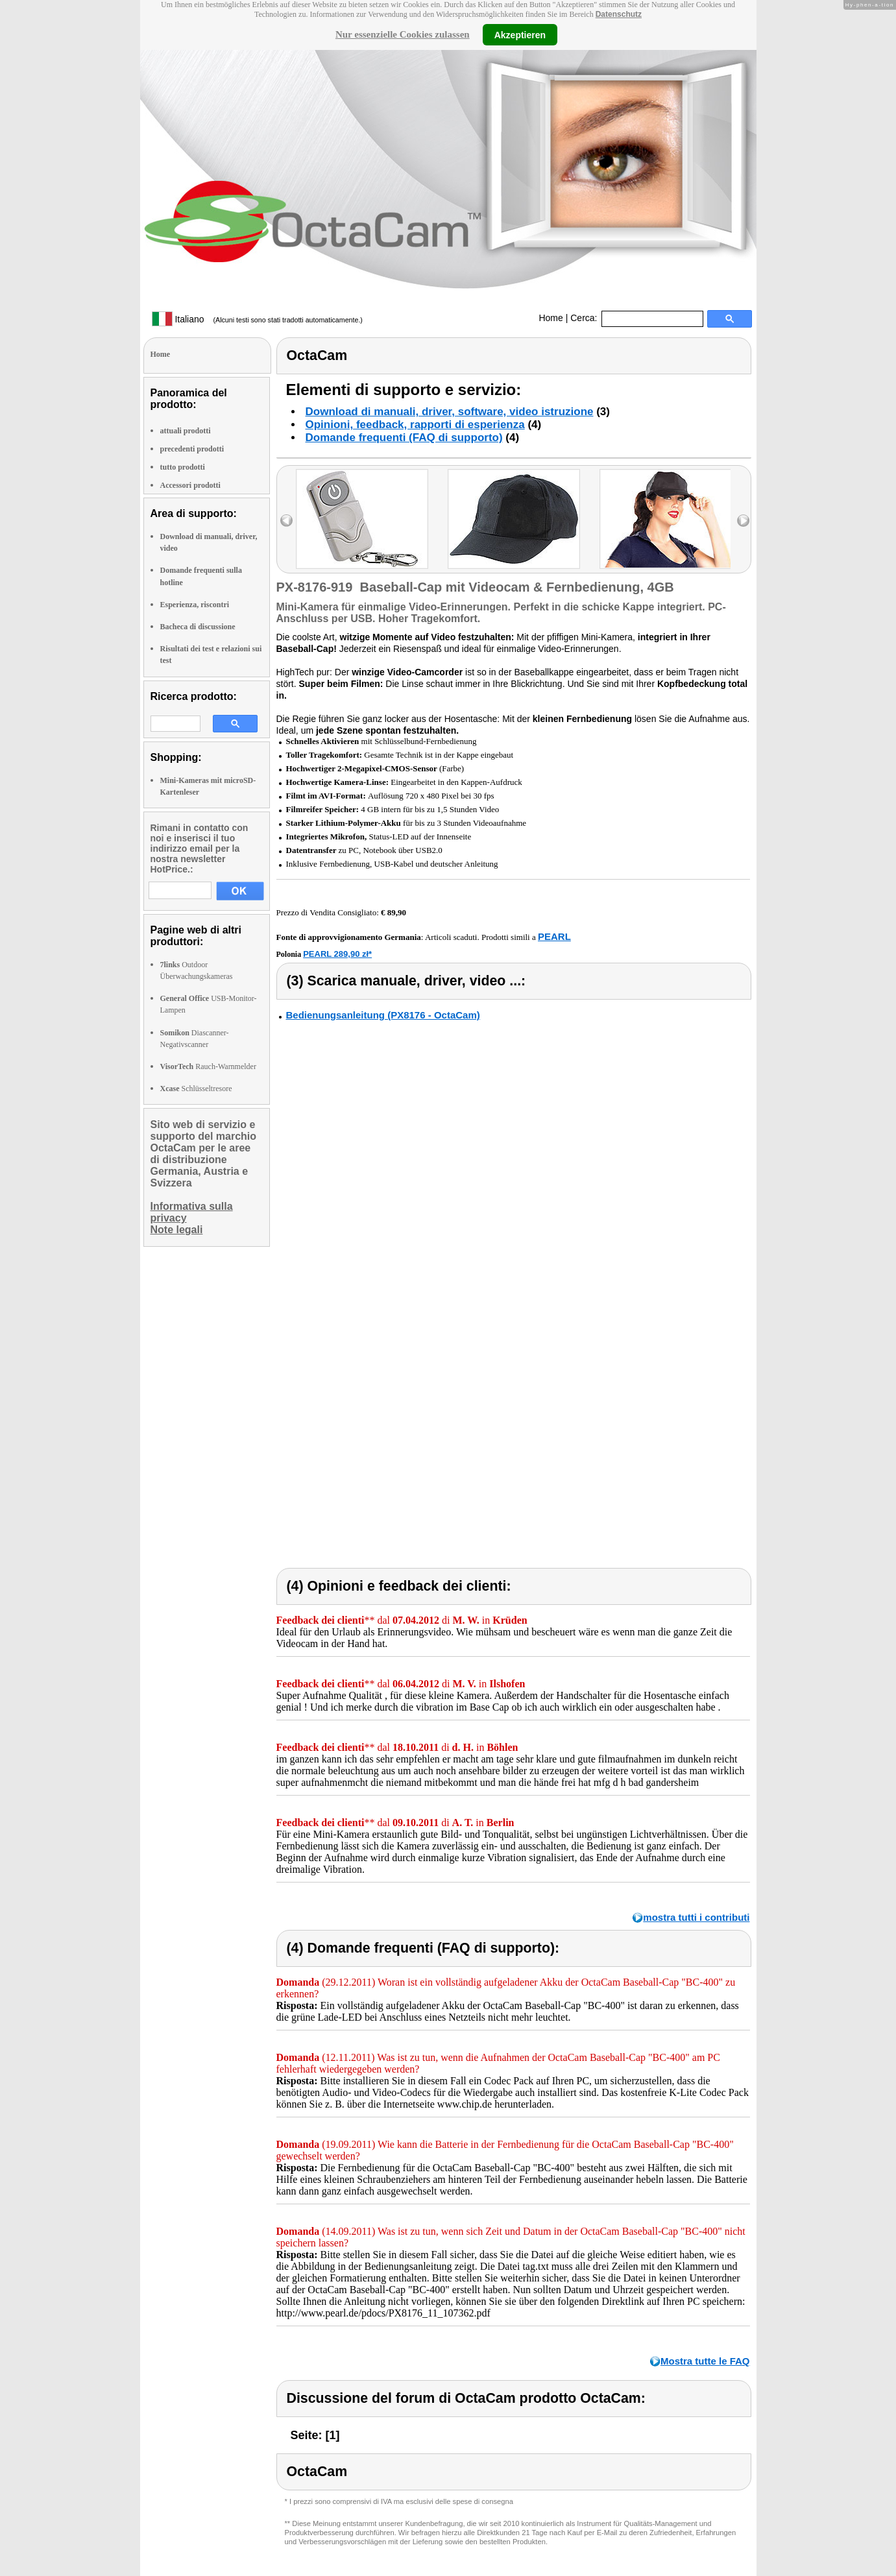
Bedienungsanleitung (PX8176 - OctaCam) (383, 1014)
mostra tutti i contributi (696, 1917)
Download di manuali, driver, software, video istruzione (450, 411)
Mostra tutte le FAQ (705, 2360)
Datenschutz (619, 14)
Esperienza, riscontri (195, 604)
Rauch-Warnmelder (208, 1066)
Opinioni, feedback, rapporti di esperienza (415, 424)
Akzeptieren (520, 34)
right (743, 520)
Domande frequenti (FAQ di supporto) (404, 437)
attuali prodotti (185, 430)
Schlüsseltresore (196, 1088)
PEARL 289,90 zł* (337, 954)
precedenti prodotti (192, 448)
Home (551, 318)
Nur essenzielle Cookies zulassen (402, 34)
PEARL (554, 936)
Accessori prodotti (190, 485)
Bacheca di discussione (198, 626)
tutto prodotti (182, 467)
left (286, 520)
